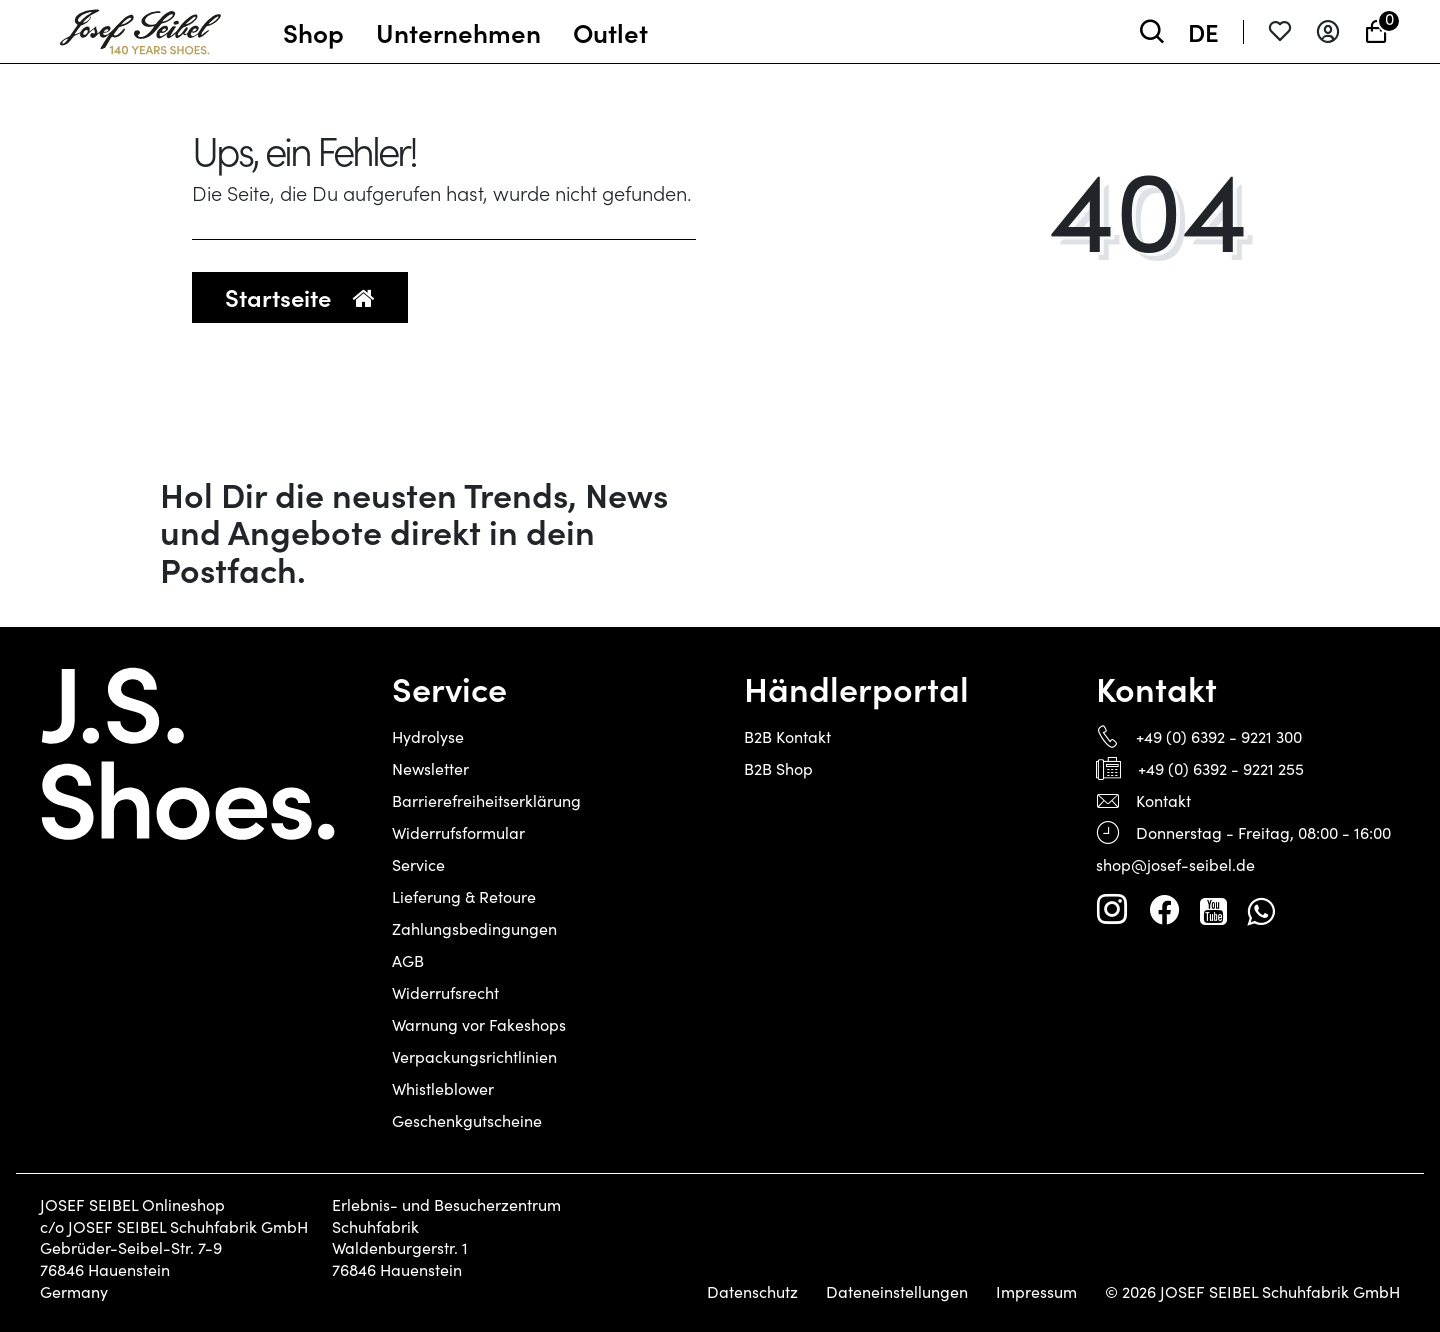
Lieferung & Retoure (464, 896)
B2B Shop (778, 768)
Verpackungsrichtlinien (474, 1056)
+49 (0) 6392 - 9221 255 (1221, 768)
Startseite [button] (300, 296)
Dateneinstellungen (897, 1292)
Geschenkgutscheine (467, 1120)
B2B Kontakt (787, 736)
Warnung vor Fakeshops (479, 1024)
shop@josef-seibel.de (1175, 864)
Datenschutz (752, 1292)
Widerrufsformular (458, 832)
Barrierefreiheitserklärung (486, 800)
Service (418, 864)
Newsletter (430, 768)
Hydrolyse (428, 736)
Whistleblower (443, 1088)
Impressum (1036, 1292)
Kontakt (1163, 800)
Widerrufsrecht (445, 992)
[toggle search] (1152, 31)
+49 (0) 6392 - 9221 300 (1219, 736)
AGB (408, 960)
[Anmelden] (1328, 31)
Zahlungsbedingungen (474, 928)
